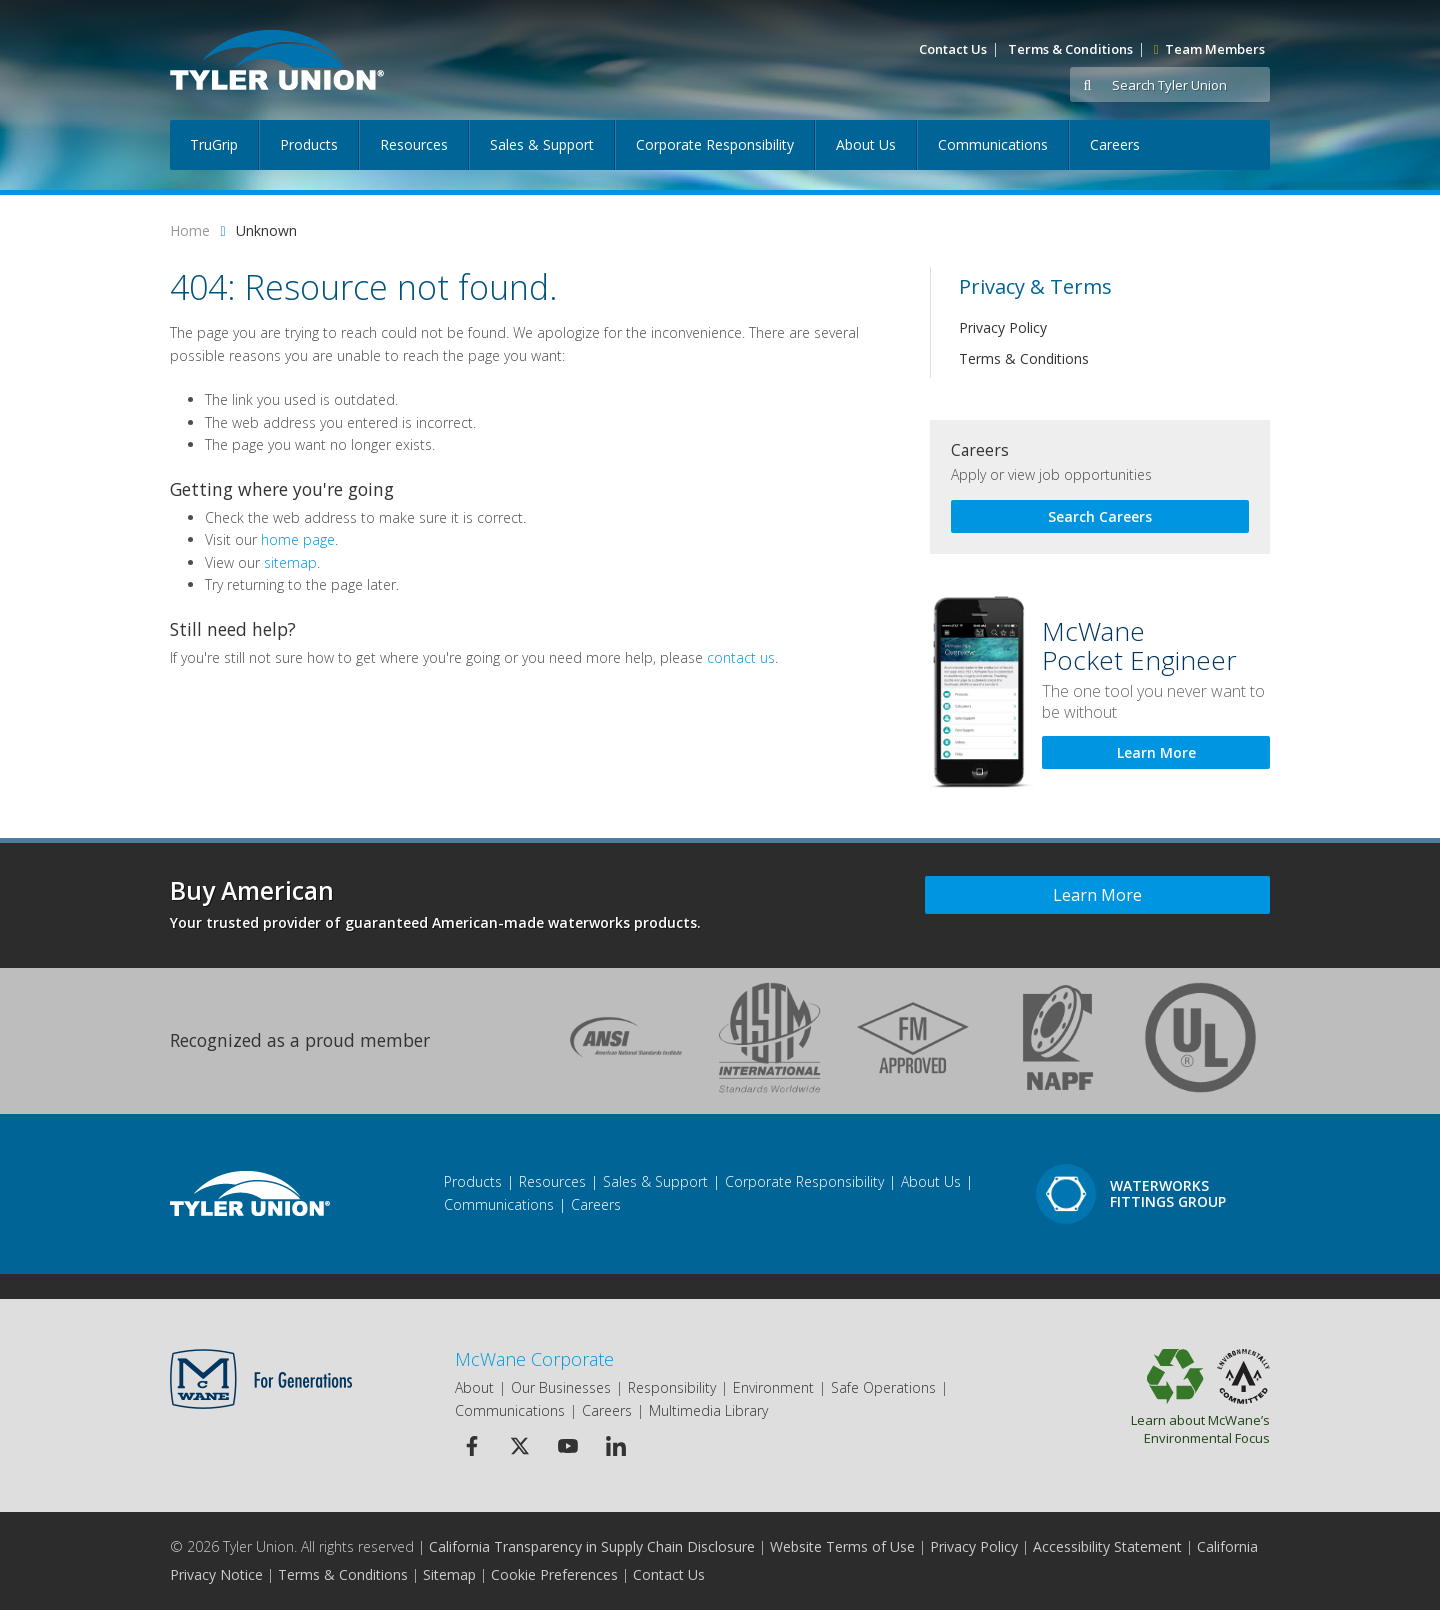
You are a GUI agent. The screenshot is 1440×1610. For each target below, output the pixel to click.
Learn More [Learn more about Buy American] (1097, 895)
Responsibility (672, 1387)
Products (309, 144)
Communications (993, 144)
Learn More (1156, 752)
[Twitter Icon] (519, 1445)
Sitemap (449, 1574)
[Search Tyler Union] (1187, 85)
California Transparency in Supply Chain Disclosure (592, 1546)
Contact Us (953, 49)
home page (298, 539)
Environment (773, 1387)
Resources (414, 144)
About (474, 1387)
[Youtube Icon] (567, 1445)
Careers (1115, 144)
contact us (741, 657)
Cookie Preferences (554, 1574)
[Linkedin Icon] (615, 1445)
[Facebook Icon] (471, 1445)
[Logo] (277, 60)
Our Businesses (561, 1387)
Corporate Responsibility (715, 144)
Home (190, 230)
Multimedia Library (708, 1410)
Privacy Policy (1003, 327)
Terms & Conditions (1070, 49)
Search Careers (1100, 516)
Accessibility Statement (1107, 1546)
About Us (866, 144)
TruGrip (214, 144)
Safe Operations (883, 1387)
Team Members (1209, 49)
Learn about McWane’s (1147, 1429)
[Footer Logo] (250, 1193)
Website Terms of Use (842, 1546)
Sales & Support (542, 144)
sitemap (290, 562)
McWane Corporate (534, 1359)
